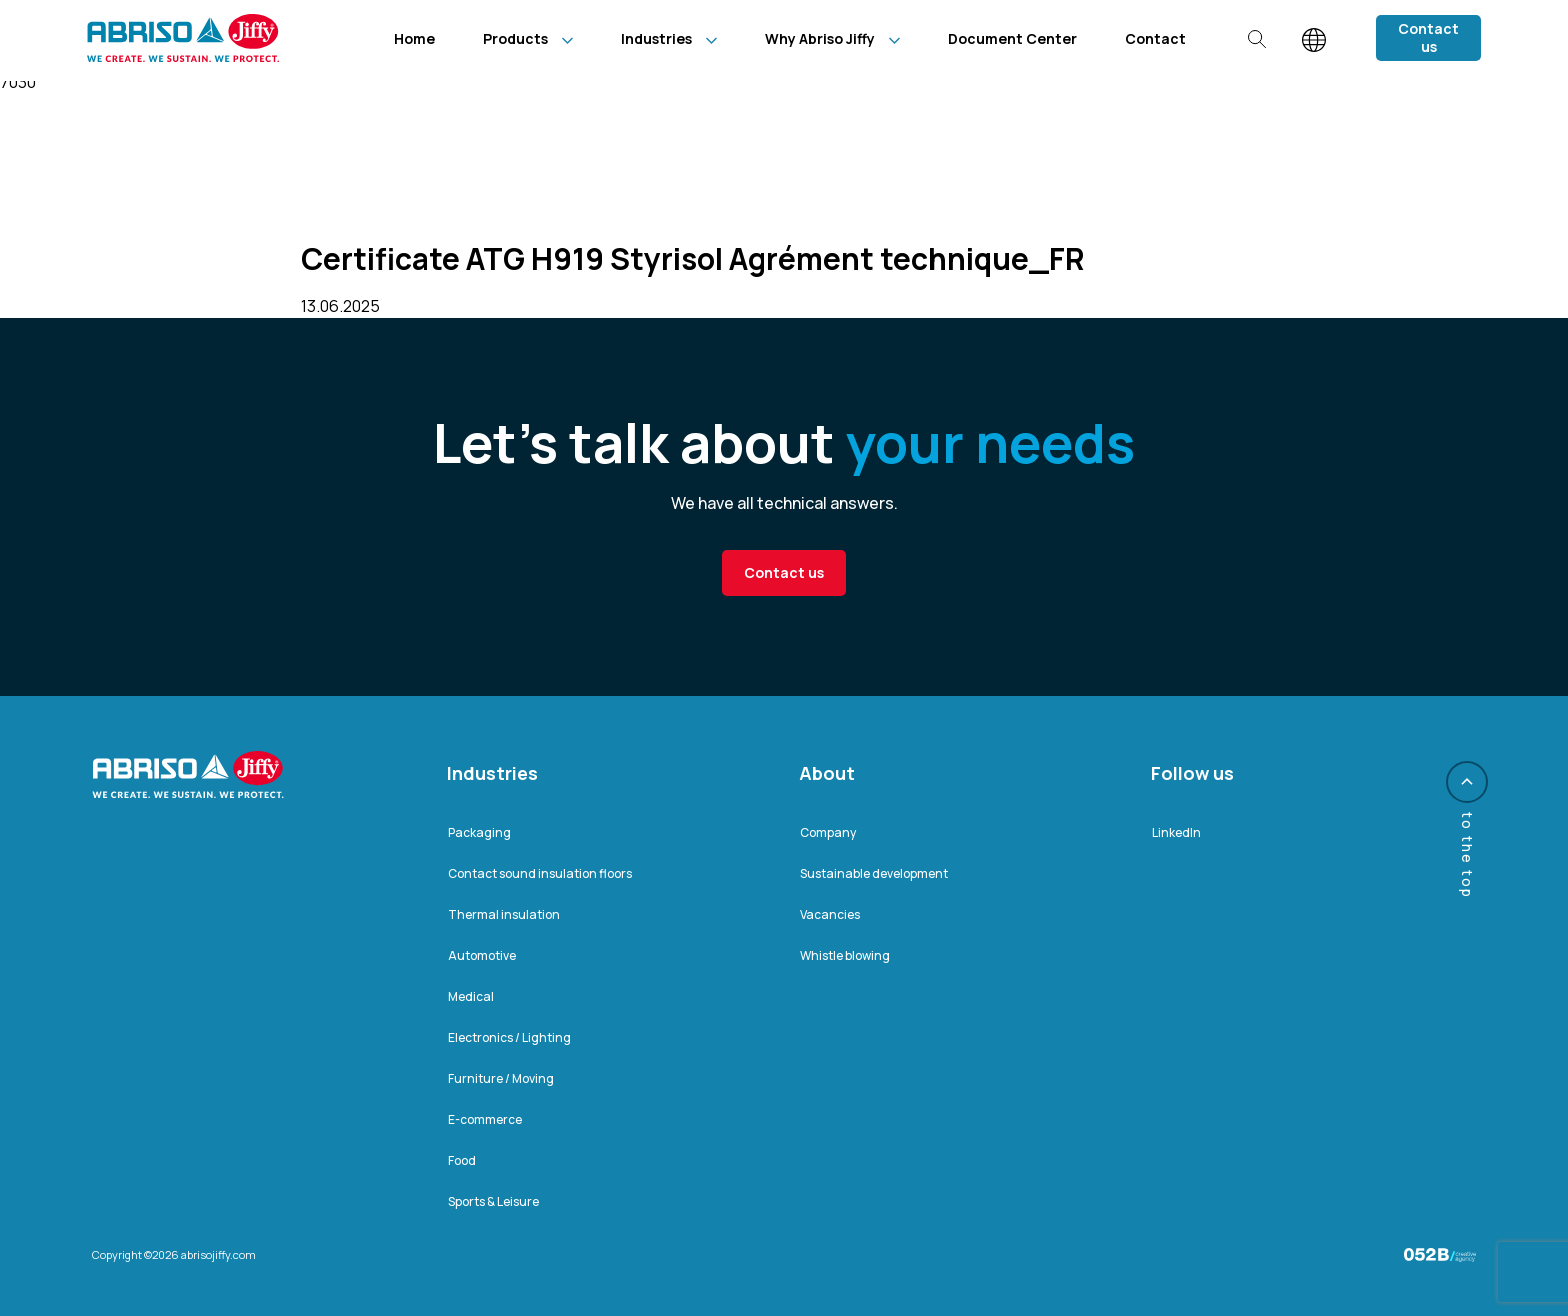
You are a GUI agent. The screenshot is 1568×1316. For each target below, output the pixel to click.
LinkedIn (1176, 832)
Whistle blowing (845, 955)
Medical (471, 996)
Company (828, 832)
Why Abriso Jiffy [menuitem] (820, 38)
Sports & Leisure (493, 1201)
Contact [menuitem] (1155, 38)
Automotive (482, 955)
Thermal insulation (504, 914)
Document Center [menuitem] (1012, 38)
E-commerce (485, 1119)
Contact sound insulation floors (540, 873)
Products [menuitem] (515, 38)
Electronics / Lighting (509, 1037)
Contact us (1428, 37)
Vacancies (830, 914)
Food (462, 1160)
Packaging (479, 832)
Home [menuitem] (414, 38)
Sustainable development (874, 873)
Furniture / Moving (501, 1078)
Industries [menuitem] (656, 38)
